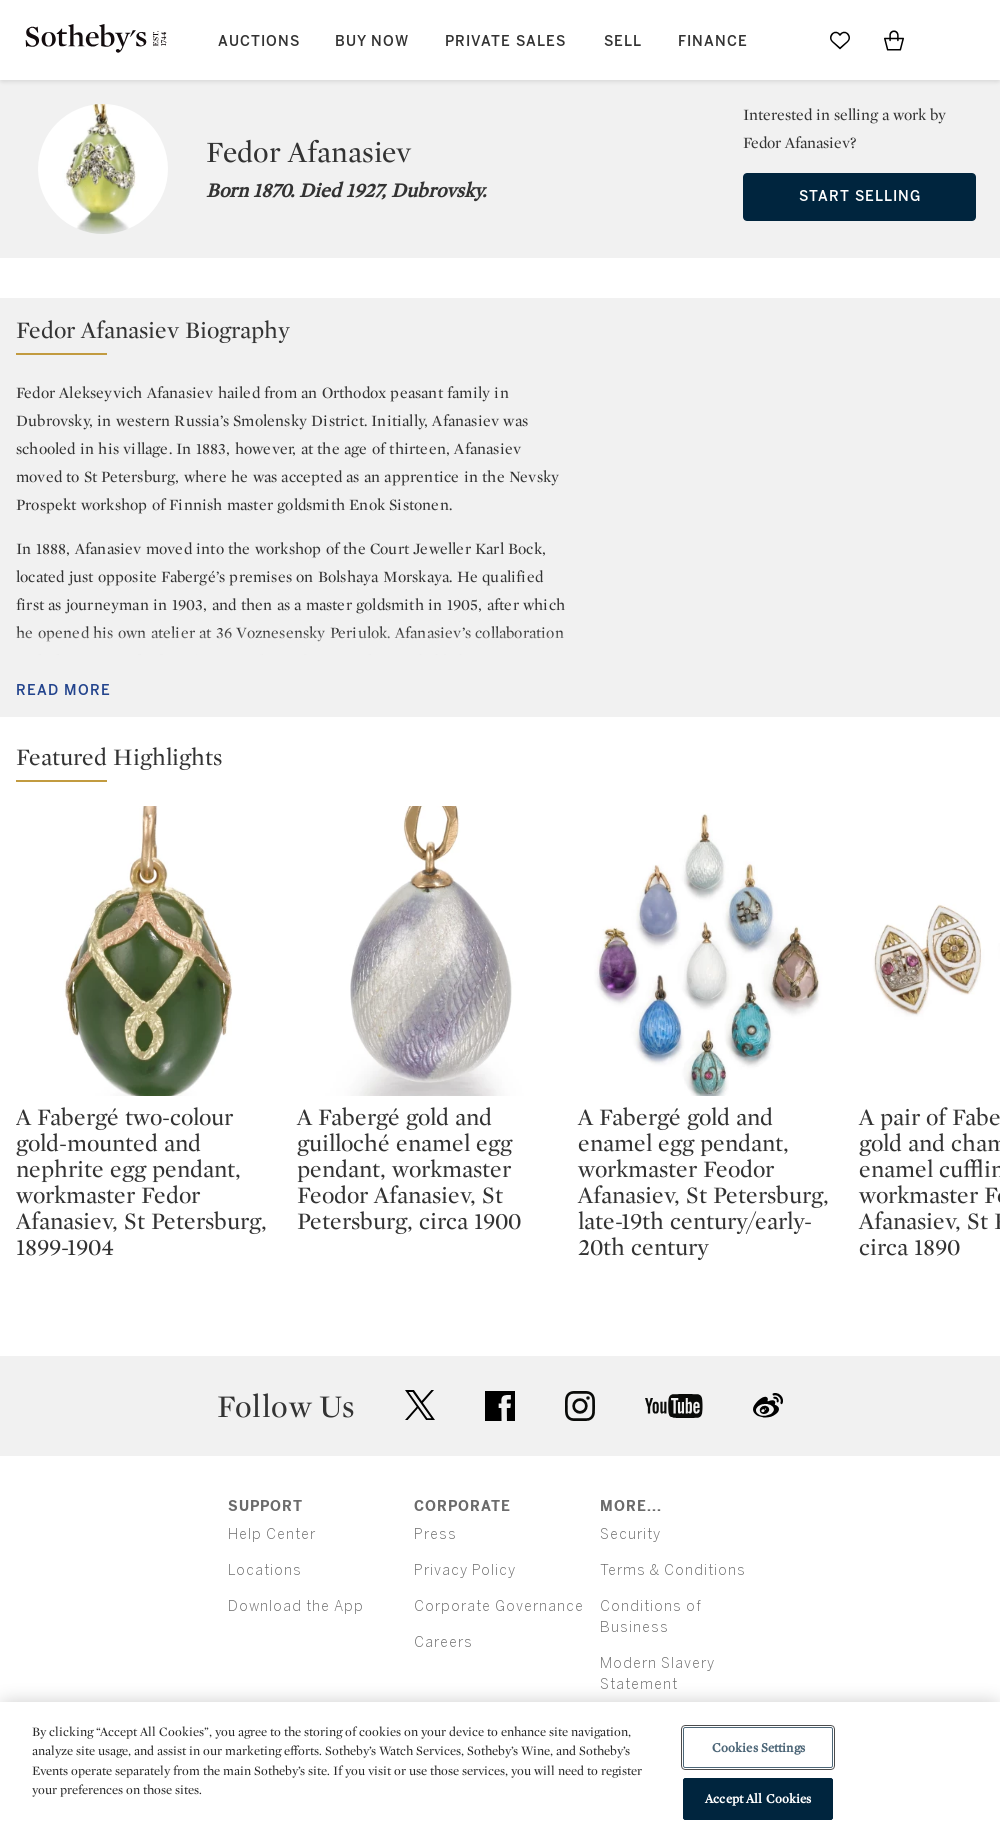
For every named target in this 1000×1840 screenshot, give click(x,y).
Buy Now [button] (372, 41)
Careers (443, 1642)
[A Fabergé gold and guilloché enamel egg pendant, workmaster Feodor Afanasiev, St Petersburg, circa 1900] (429, 951)
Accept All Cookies (758, 1798)
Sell (623, 41)
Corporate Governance (499, 1606)
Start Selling (860, 196)
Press (435, 1534)
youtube (674, 1406)
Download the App (296, 1606)
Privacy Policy (465, 1570)
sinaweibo (768, 1405)
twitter (420, 1405)
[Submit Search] (786, 40)
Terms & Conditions (673, 1570)
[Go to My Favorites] (840, 40)
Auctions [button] (259, 41)
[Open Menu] (948, 41)
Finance (713, 41)
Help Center (272, 1534)
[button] (500, 334)
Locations (265, 1570)
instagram (580, 1406)
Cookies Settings (758, 1747)
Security (630, 1534)
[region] (500, 1771)
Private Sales (505, 41)
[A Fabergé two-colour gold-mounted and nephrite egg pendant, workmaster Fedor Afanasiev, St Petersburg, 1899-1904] (148, 951)
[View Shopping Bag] (894, 40)
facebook (500, 1406)
